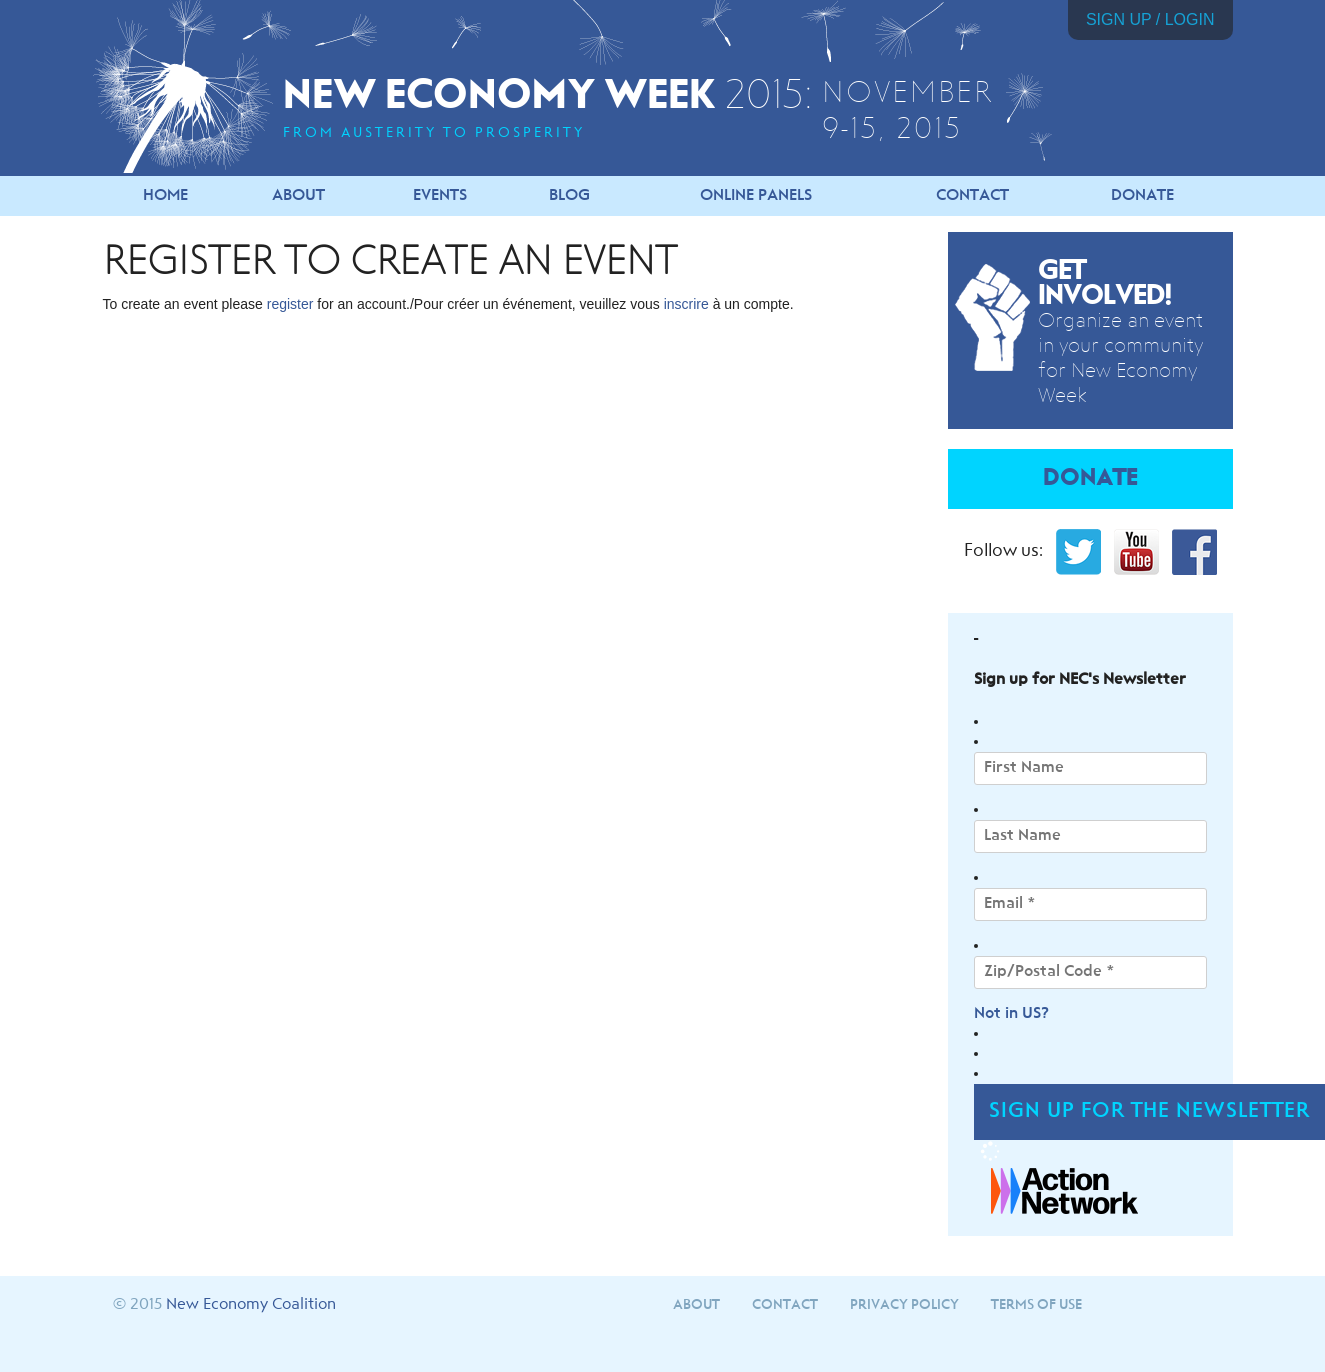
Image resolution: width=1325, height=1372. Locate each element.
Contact (972, 196)
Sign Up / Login (1150, 19)
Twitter (1078, 552)
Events (440, 196)
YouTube (1136, 552)
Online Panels (756, 196)
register (290, 304)
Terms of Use (1036, 1305)
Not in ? (1011, 1014)
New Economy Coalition (251, 1304)
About (298, 196)
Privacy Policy (904, 1305)
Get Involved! (1105, 284)
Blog (569, 196)
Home (165, 196)
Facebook (1194, 552)
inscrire (686, 304)
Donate (1142, 196)
